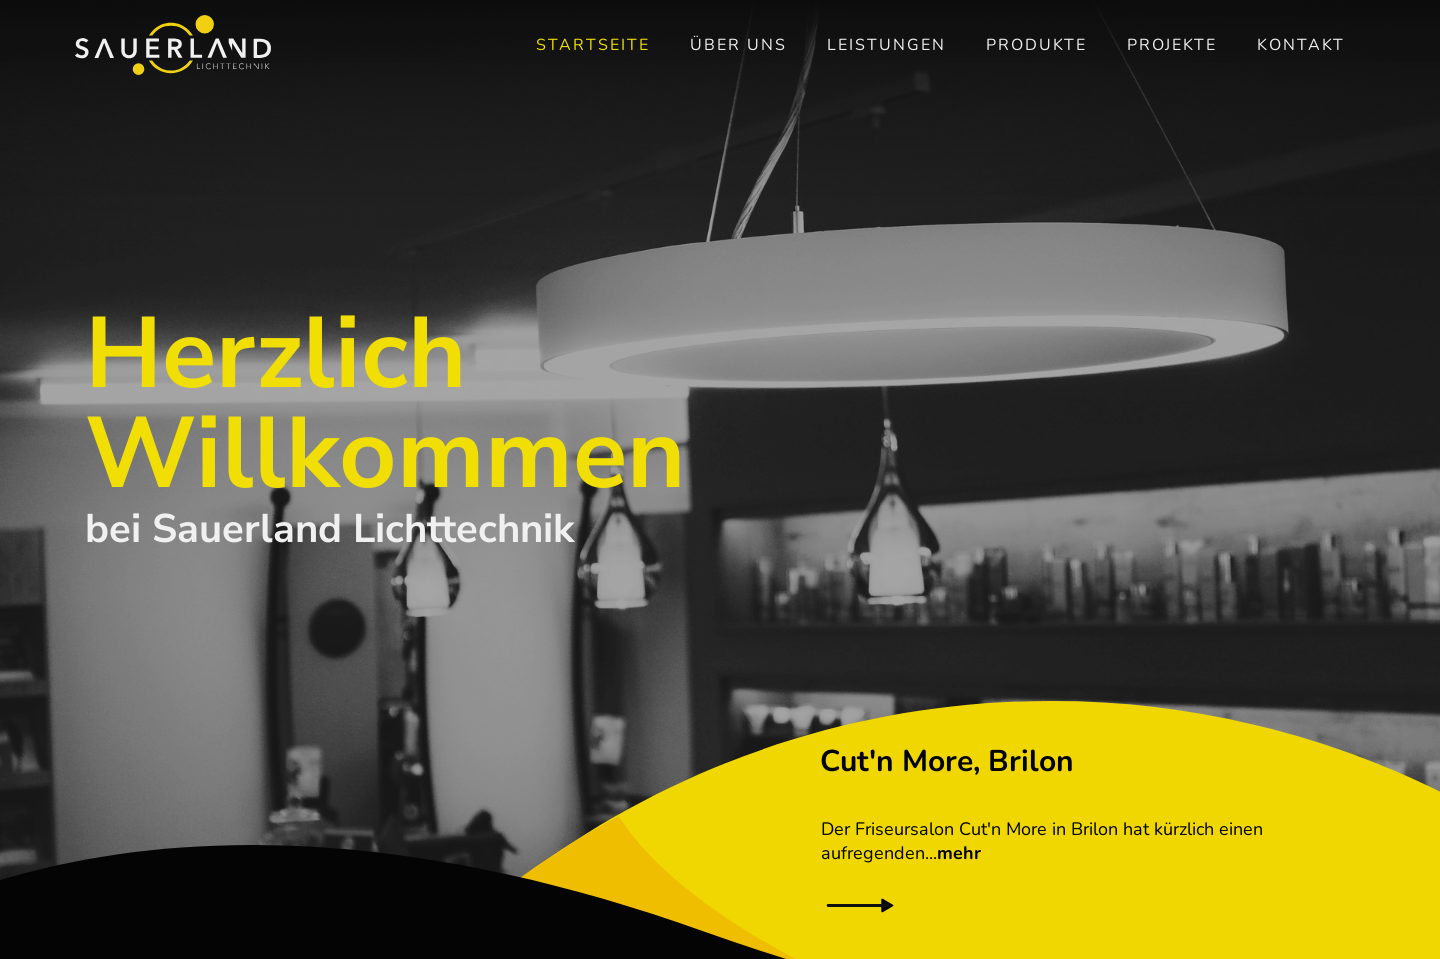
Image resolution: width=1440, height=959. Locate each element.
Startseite (593, 45)
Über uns (738, 45)
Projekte (1172, 45)
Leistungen (886, 45)
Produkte (1036, 45)
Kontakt (1301, 45)
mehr (959, 853)
